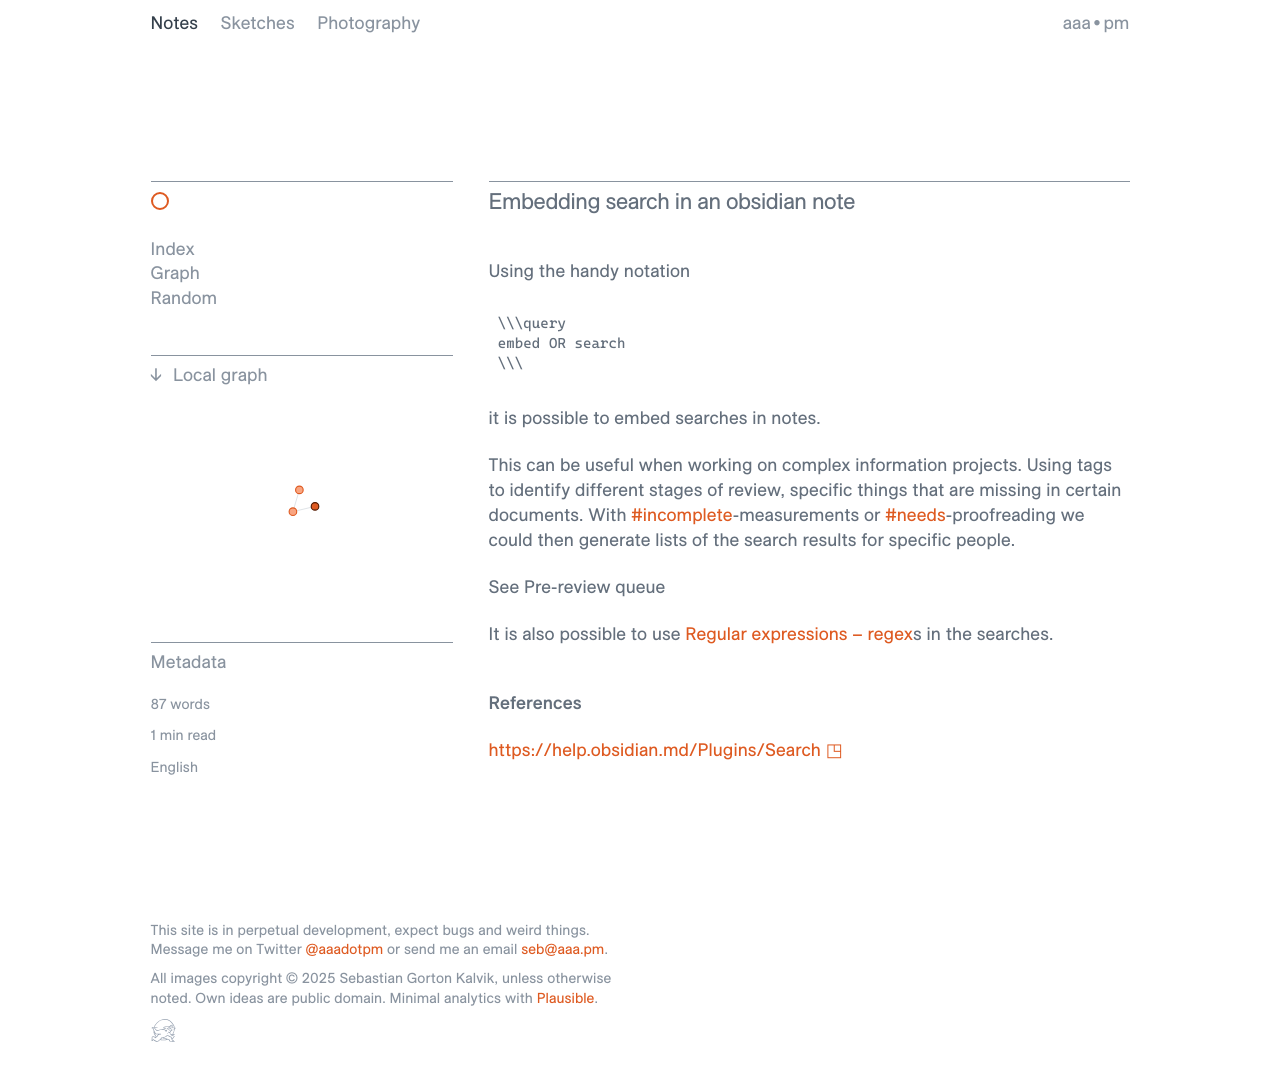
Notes (175, 22)
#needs (915, 514)
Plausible (566, 998)
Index (173, 248)
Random (184, 297)
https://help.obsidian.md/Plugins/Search (655, 749)
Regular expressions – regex (799, 633)
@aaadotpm (345, 949)
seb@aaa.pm (562, 949)
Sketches (258, 22)
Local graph (220, 375)
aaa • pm (1096, 22)
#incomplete (681, 514)
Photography (368, 22)
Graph (175, 272)
